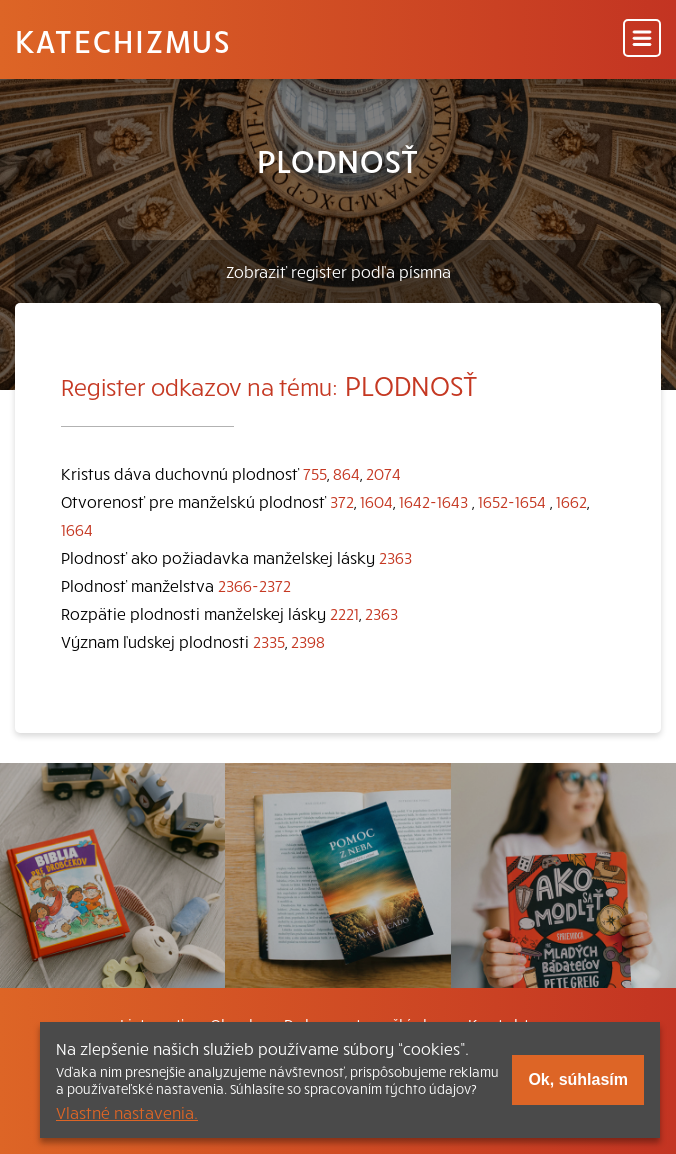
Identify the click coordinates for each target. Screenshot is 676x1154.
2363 (395, 557)
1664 (77, 529)
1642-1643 (433, 501)
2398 (308, 641)
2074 (383, 473)
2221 (344, 613)
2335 (269, 641)
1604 (376, 501)
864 (346, 473)
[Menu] (642, 39)
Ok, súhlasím (578, 1079)
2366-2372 (254, 585)
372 (342, 501)
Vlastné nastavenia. (127, 1112)
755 (315, 473)
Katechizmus (123, 40)
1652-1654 (512, 501)
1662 (571, 501)
